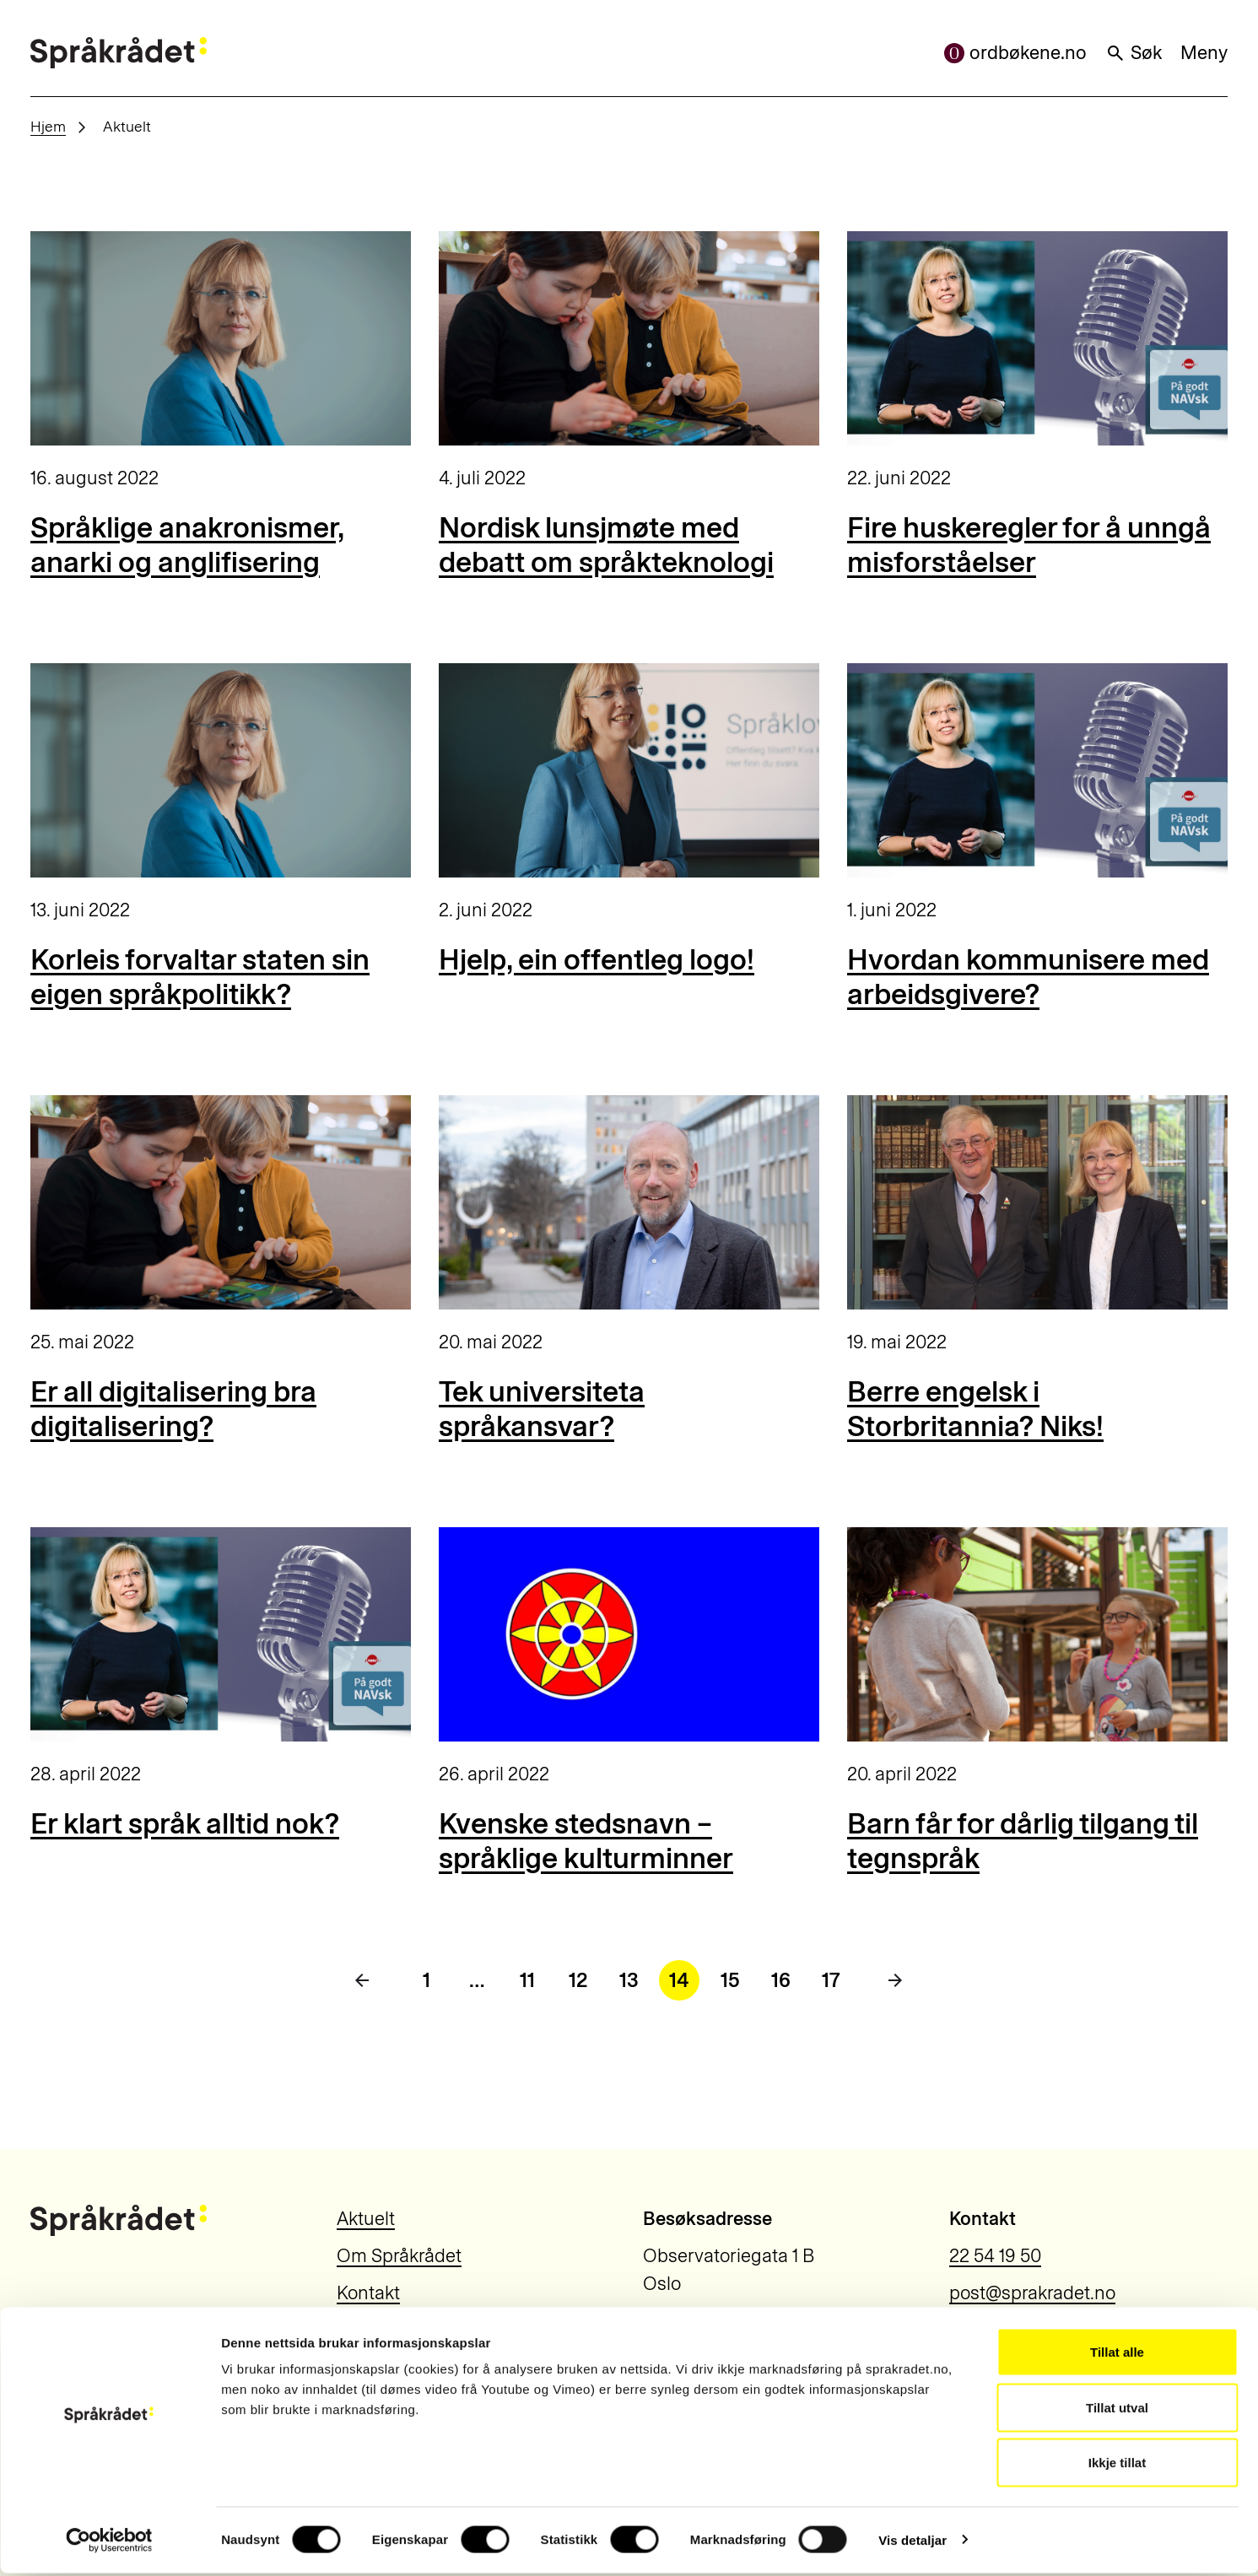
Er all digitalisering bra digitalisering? (173, 1409)
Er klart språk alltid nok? (184, 1823)
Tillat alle (1117, 2354)
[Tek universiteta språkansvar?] (629, 1202)
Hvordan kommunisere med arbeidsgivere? (1028, 977)
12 (578, 1980)
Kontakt (368, 2293)
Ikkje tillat (1117, 2465)
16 (781, 1980)
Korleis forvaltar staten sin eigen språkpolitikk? (200, 977)
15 (730, 1980)
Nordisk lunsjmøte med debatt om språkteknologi (606, 545)
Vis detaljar (912, 2542)
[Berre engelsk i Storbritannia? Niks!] (1037, 1202)
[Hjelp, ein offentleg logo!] (629, 770)
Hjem (48, 126)
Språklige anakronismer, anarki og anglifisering (187, 545)
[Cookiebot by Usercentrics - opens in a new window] (109, 2543)
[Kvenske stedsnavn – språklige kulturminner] (629, 1634)
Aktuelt (366, 2218)
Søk (1133, 52)
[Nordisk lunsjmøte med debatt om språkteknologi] (629, 338)
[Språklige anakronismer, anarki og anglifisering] (220, 338)
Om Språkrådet (399, 2255)
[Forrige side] (362, 1980)
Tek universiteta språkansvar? (542, 1409)
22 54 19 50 (995, 2255)
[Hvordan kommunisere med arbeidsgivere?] (1037, 770)
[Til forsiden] (118, 52)
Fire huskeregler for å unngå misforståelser (1029, 545)
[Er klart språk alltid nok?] (220, 1634)
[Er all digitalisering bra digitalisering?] (220, 1202)
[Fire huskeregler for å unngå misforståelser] (1037, 338)
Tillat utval (1117, 2410)
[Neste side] (895, 1980)
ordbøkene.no (1015, 52)
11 (527, 1980)
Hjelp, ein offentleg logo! (596, 959)
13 (629, 1980)
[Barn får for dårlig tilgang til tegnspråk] (1037, 1634)
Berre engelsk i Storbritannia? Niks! (975, 1409)
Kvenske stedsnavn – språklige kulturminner (586, 1841)
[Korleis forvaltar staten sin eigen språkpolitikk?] (220, 770)
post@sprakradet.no (1032, 2293)
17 (831, 1980)
